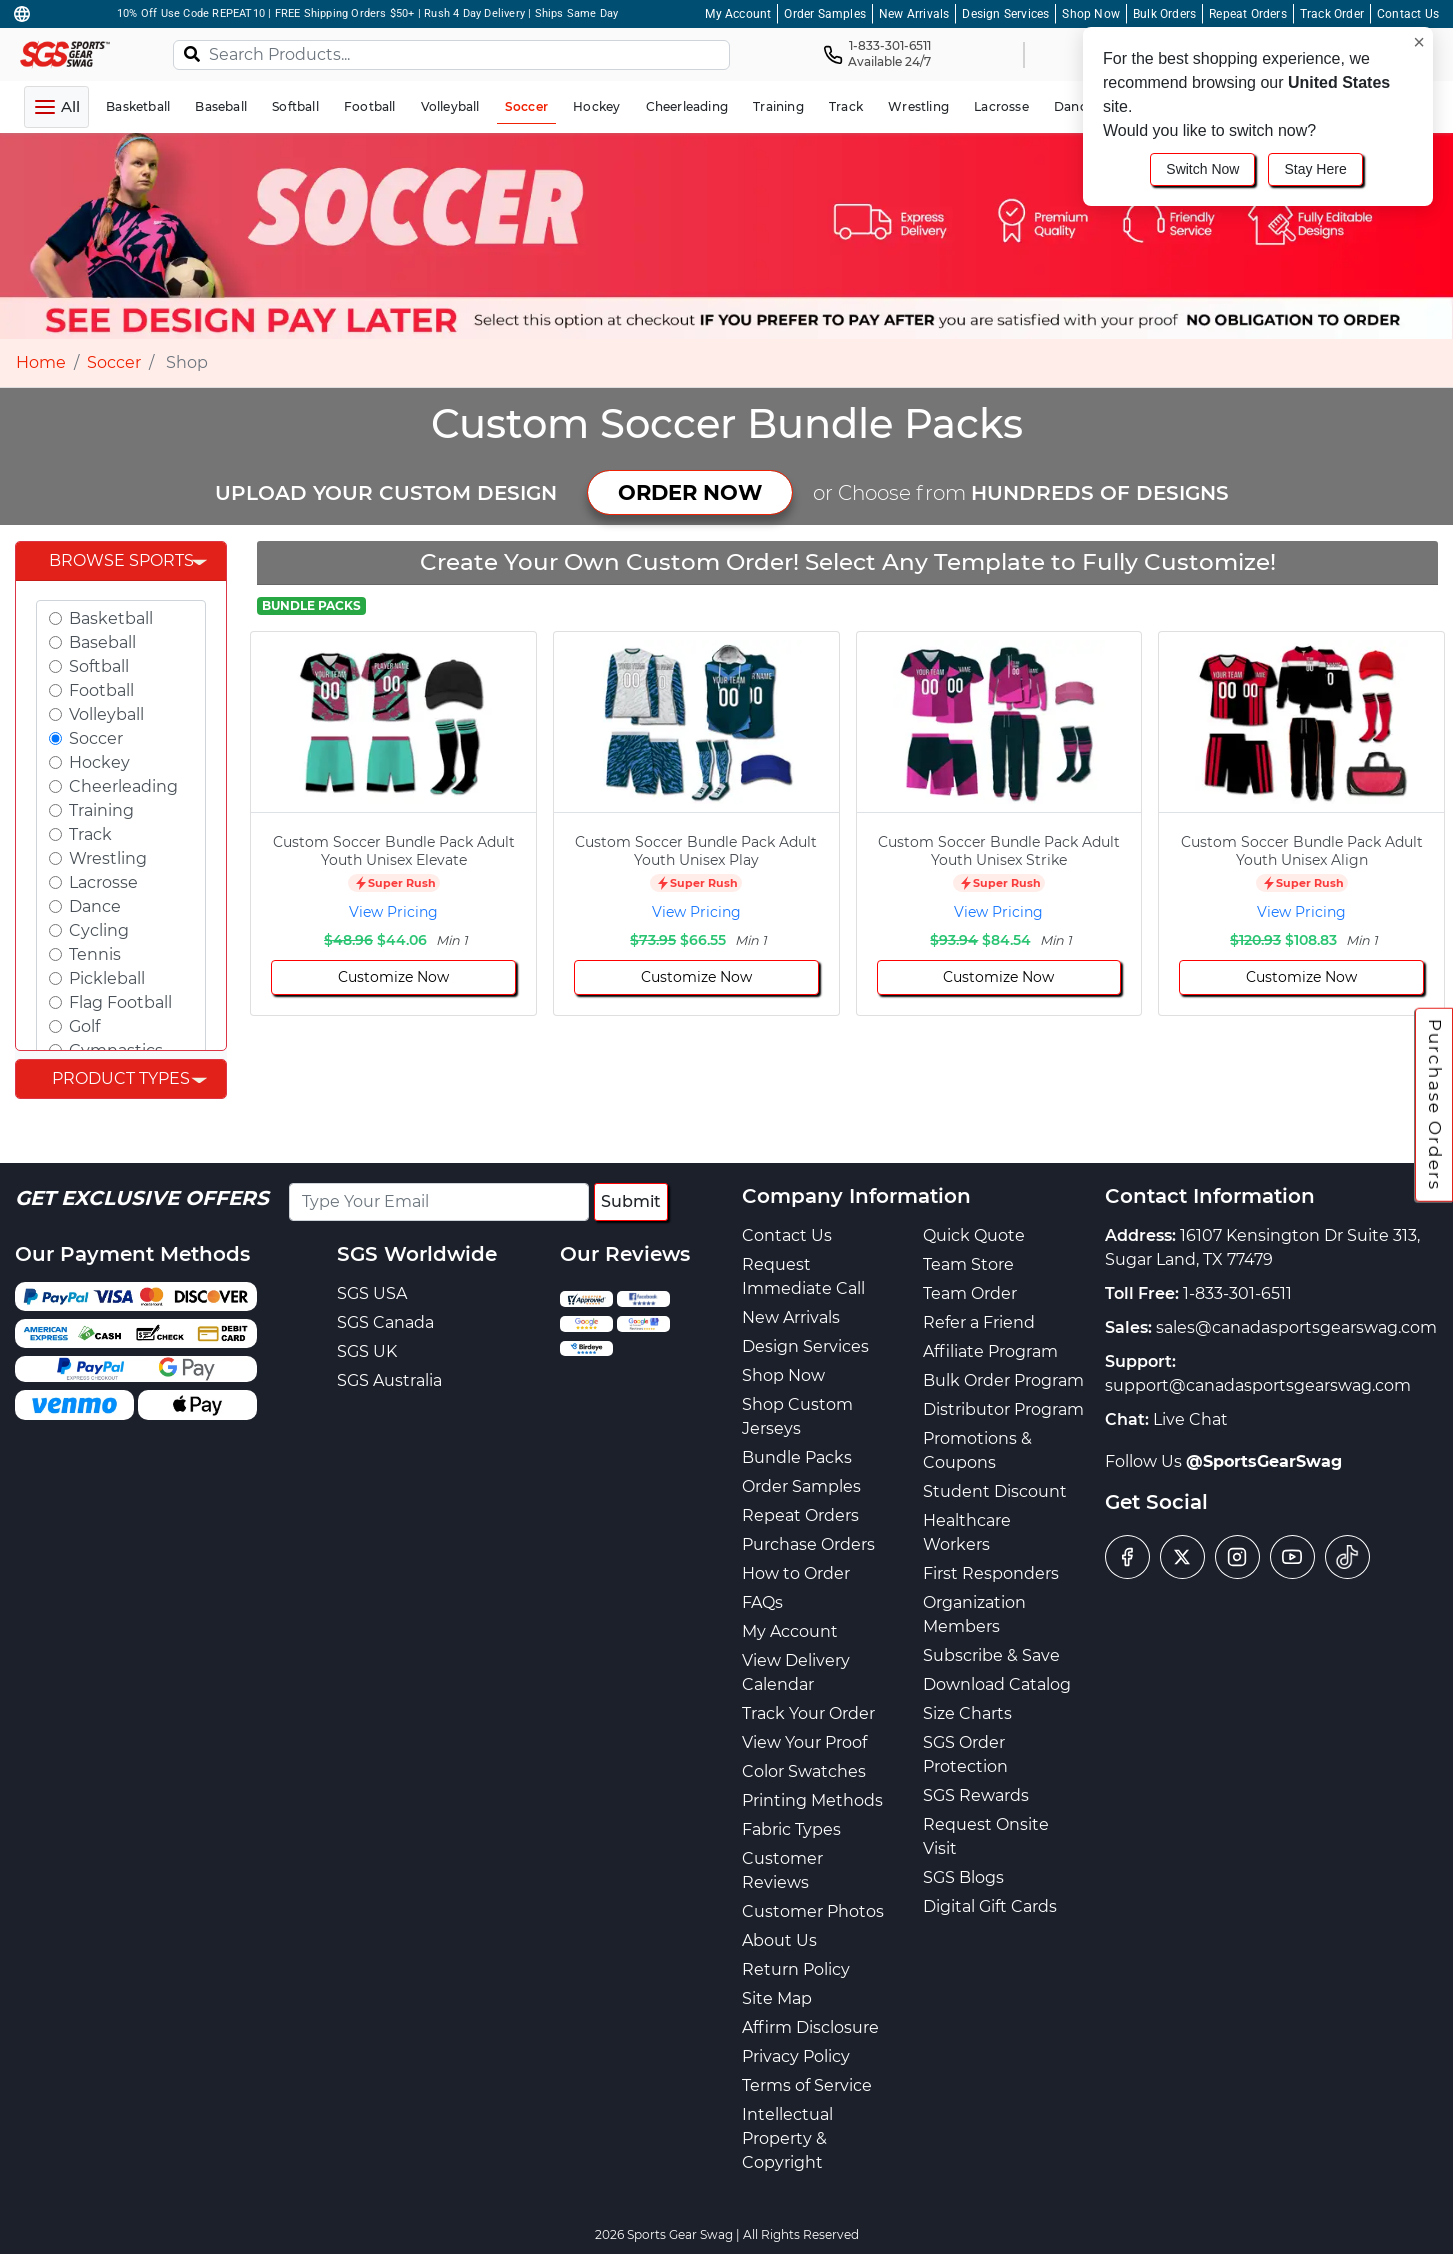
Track (90, 834)
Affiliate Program (990, 1351)
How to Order (796, 1573)
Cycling (99, 930)
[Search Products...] (451, 55)
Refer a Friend (979, 1322)
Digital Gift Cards (990, 1906)
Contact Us (1408, 14)
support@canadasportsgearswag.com (1258, 1385)
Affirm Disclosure (810, 2027)
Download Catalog (997, 1684)
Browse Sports (121, 560)
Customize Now (393, 977)
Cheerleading (123, 786)
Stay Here (1315, 169)
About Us (779, 1940)
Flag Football (120, 1002)
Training (101, 810)
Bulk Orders (1164, 14)
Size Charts (967, 1713)
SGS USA (372, 1293)
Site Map (777, 1998)
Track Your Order (808, 1713)
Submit (631, 1201)
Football (101, 690)
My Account (738, 14)
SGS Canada (385, 1322)
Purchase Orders (1435, 1105)
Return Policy (796, 1969)
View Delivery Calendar (796, 1672)
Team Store (968, 1264)
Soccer (114, 362)
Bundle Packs (797, 1457)
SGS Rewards (976, 1795)
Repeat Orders (1248, 14)
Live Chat (1190, 1419)
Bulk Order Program (1003, 1380)
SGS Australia (389, 1380)
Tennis (95, 954)
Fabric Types (791, 1829)
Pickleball (107, 978)
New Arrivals (914, 14)
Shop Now (1091, 14)
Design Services (1005, 14)
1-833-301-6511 (1237, 1293)
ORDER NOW (690, 492)
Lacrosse (103, 882)
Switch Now (1202, 169)
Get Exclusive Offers (142, 1198)
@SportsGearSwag (1264, 1461)
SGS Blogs (963, 1877)
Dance (95, 906)
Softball (99, 666)
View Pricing (393, 912)
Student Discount (995, 1491)
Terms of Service (807, 2085)
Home (41, 362)
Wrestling (108, 858)
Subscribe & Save (991, 1655)
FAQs (762, 1602)
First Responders (991, 1573)
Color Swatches (804, 1771)
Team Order (970, 1293)
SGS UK (367, 1351)
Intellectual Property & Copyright (787, 2138)
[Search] (192, 53)
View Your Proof (804, 1742)
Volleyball (106, 714)
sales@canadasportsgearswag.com (1296, 1327)
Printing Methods (812, 1800)
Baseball (102, 642)
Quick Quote (974, 1235)
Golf (84, 1026)
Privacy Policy (796, 2056)
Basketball (111, 618)
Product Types (121, 1078)
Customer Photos (813, 1911)
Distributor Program (1003, 1409)
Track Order (1332, 14)
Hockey (99, 762)
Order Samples (825, 14)
